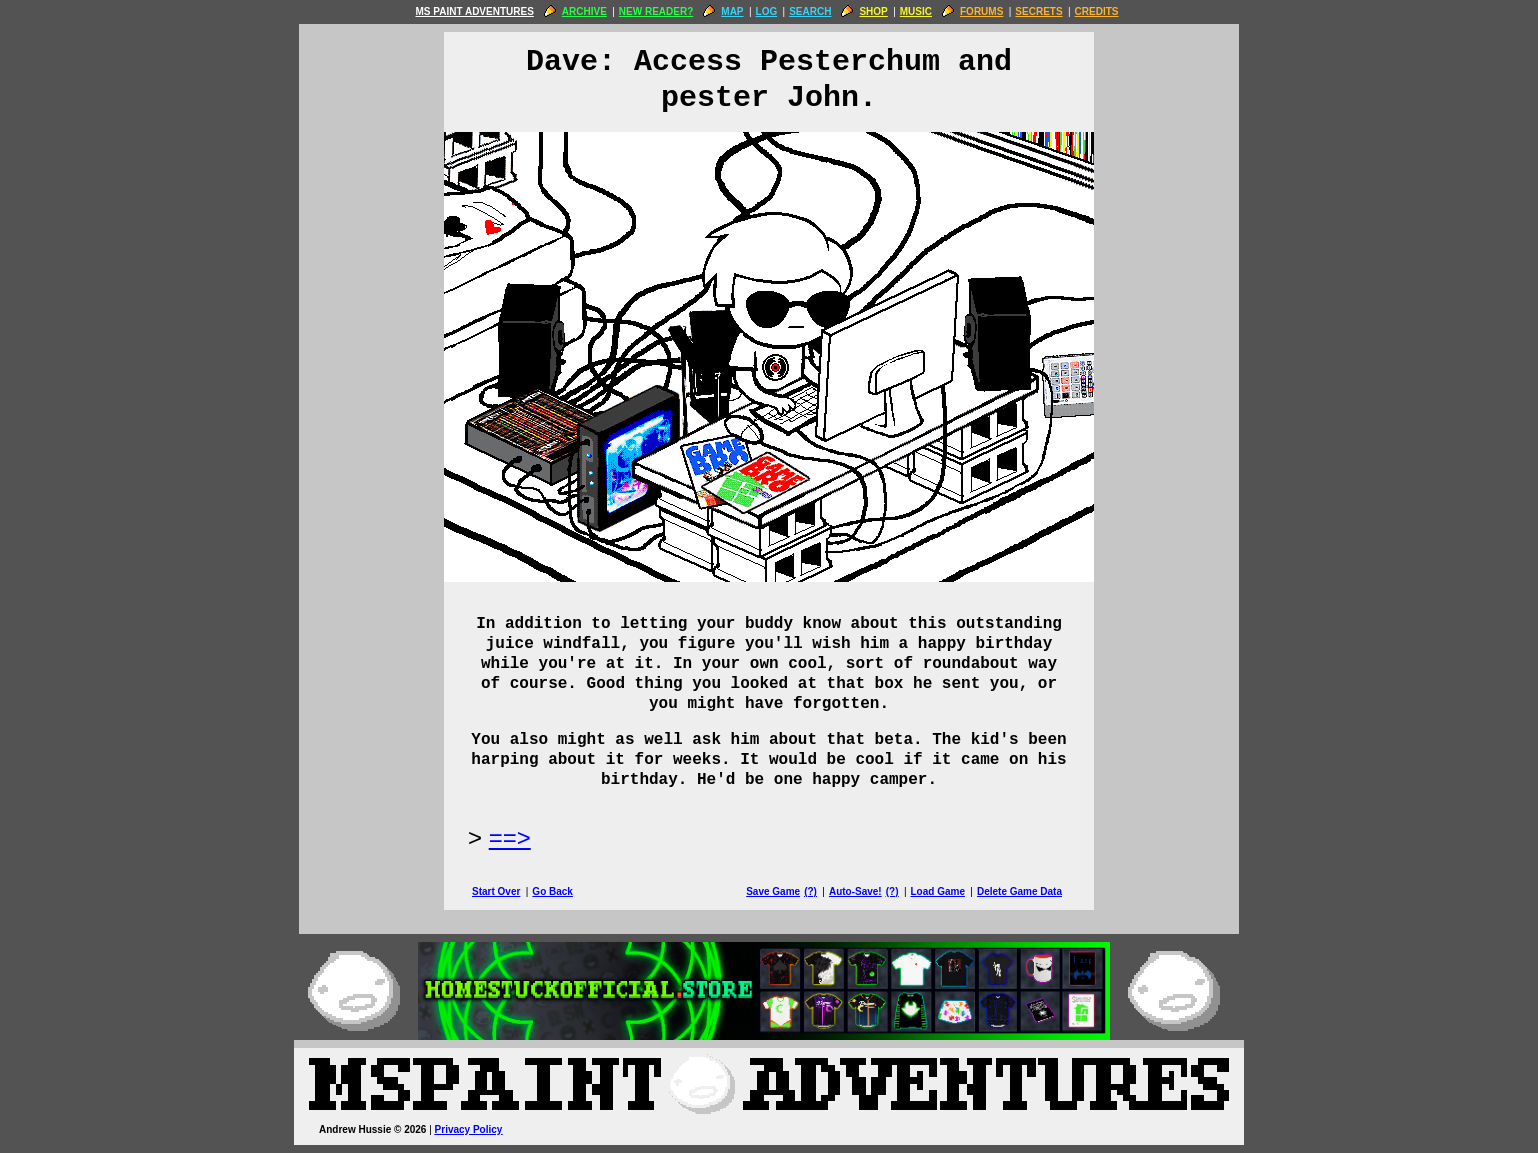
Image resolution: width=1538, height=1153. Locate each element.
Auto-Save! (855, 891)
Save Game (773, 891)
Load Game (937, 891)
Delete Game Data (1019, 891)
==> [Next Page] (510, 837)
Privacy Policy (469, 1129)
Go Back (552, 891)
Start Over (496, 891)
